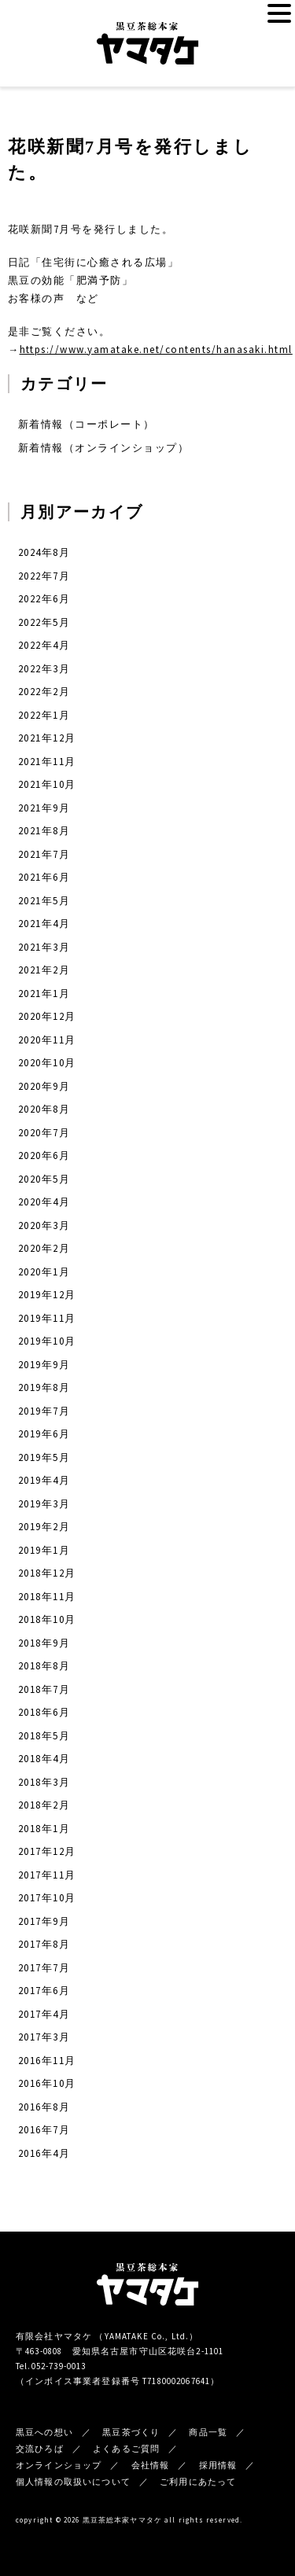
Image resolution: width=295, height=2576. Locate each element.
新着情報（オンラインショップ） (103, 447)
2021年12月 (47, 738)
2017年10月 (47, 1897)
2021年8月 (44, 830)
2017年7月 (44, 1967)
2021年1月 (44, 993)
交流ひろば (40, 2448)
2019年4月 (44, 1480)
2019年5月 (44, 1457)
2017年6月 (44, 1990)
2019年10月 (47, 1341)
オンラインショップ (58, 2465)
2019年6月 (44, 1434)
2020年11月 (47, 1040)
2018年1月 (44, 1828)
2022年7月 (44, 576)
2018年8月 (44, 1666)
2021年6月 (44, 877)
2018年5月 (44, 1735)
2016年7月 (44, 2129)
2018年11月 (47, 1596)
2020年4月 (44, 1202)
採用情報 (218, 2465)
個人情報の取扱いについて (73, 2481)
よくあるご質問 (126, 2448)
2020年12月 (47, 1016)
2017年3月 (44, 2037)
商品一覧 (208, 2432)
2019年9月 (44, 1364)
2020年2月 (44, 1248)
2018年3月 (44, 1782)
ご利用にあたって (198, 2481)
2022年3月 (44, 668)
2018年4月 (44, 1758)
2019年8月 (44, 1387)
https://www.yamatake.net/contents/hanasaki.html (156, 349)
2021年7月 (44, 854)
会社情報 (150, 2465)
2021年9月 (44, 808)
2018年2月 (44, 1805)
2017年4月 (44, 2014)
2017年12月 (47, 1851)
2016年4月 (44, 2153)
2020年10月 (47, 1062)
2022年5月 (44, 622)
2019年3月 (44, 1504)
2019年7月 (44, 1411)
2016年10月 (47, 2083)
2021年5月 (44, 900)
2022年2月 (44, 691)
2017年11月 (47, 1875)
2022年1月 (44, 715)
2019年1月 (44, 1550)
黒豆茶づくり (131, 2432)
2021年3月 (44, 947)
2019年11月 (47, 1318)
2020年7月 (44, 1132)
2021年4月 (44, 923)
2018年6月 (44, 1712)
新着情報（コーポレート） (86, 424)
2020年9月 (44, 1086)
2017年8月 (44, 1944)
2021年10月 (47, 784)
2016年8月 (44, 2107)
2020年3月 (44, 1225)
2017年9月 (44, 1921)
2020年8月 (44, 1109)
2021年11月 (47, 761)
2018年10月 (47, 1619)
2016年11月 (47, 2060)
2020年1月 (44, 1272)
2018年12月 (47, 1573)
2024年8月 (44, 552)
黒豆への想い (44, 2432)
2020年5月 (44, 1179)
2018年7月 (44, 1689)
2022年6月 (44, 598)
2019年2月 (44, 1526)
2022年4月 (44, 645)
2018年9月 (44, 1643)
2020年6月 (44, 1155)
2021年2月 (44, 970)
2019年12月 (47, 1294)
